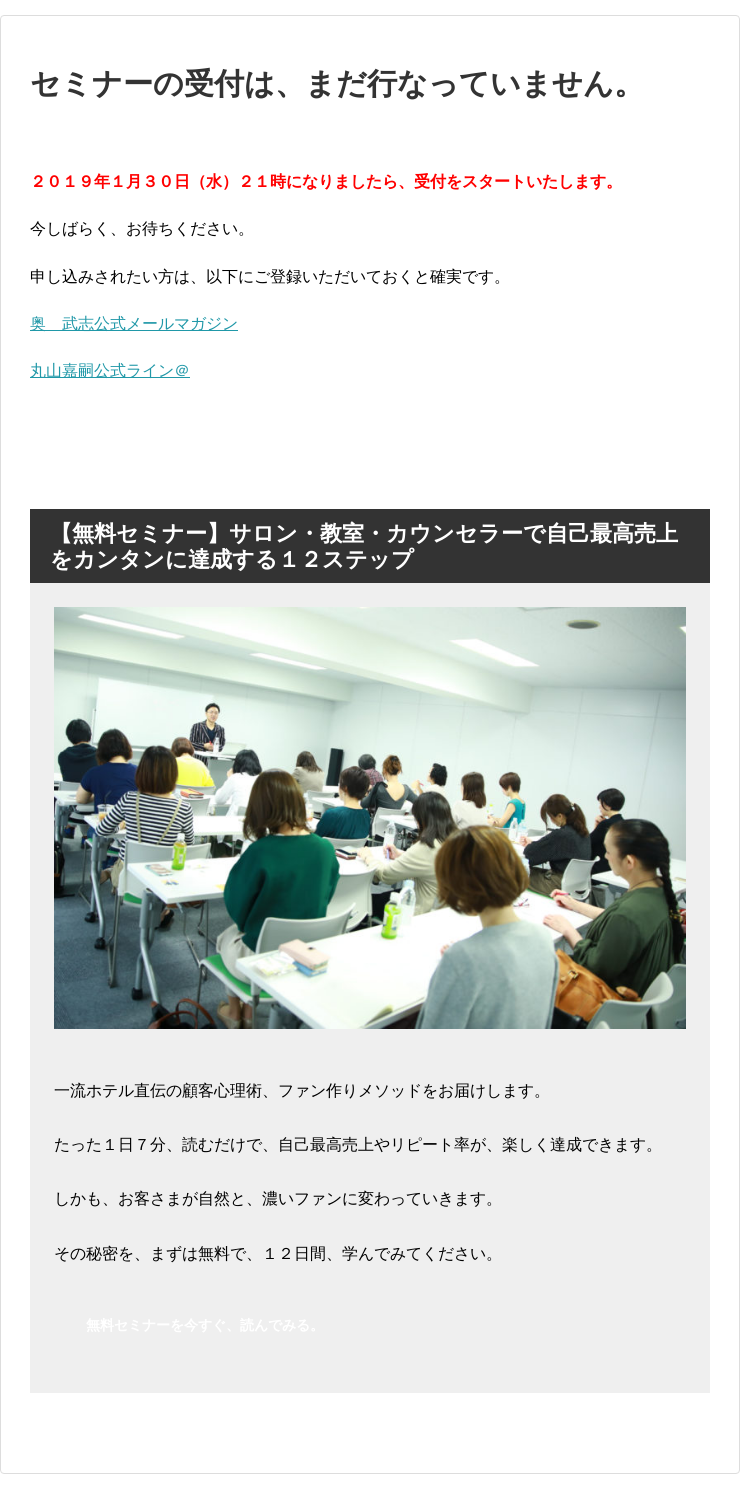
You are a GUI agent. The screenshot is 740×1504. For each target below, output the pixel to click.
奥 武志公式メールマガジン (134, 323)
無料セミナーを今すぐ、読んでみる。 (205, 1325)
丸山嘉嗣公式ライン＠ (110, 370)
